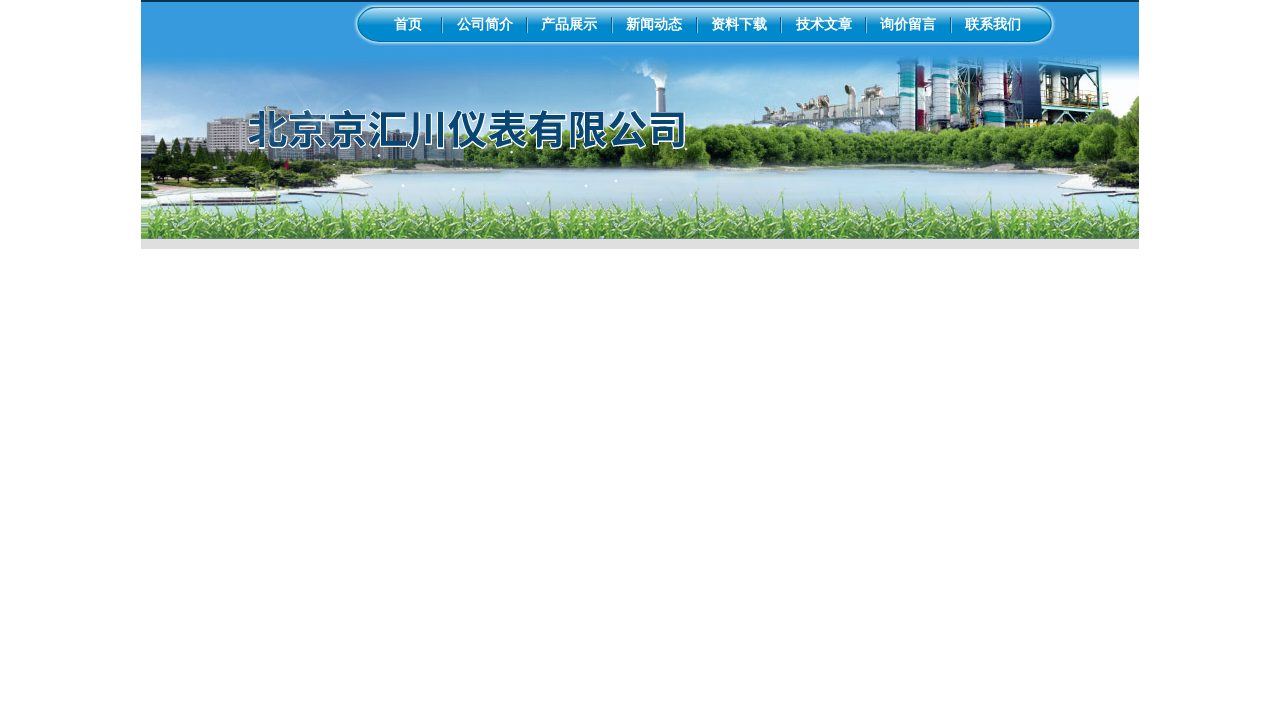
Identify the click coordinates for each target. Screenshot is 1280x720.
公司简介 (485, 24)
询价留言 (908, 24)
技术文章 (824, 24)
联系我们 (993, 24)
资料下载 (739, 24)
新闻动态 (654, 24)
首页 (408, 24)
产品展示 (569, 24)
